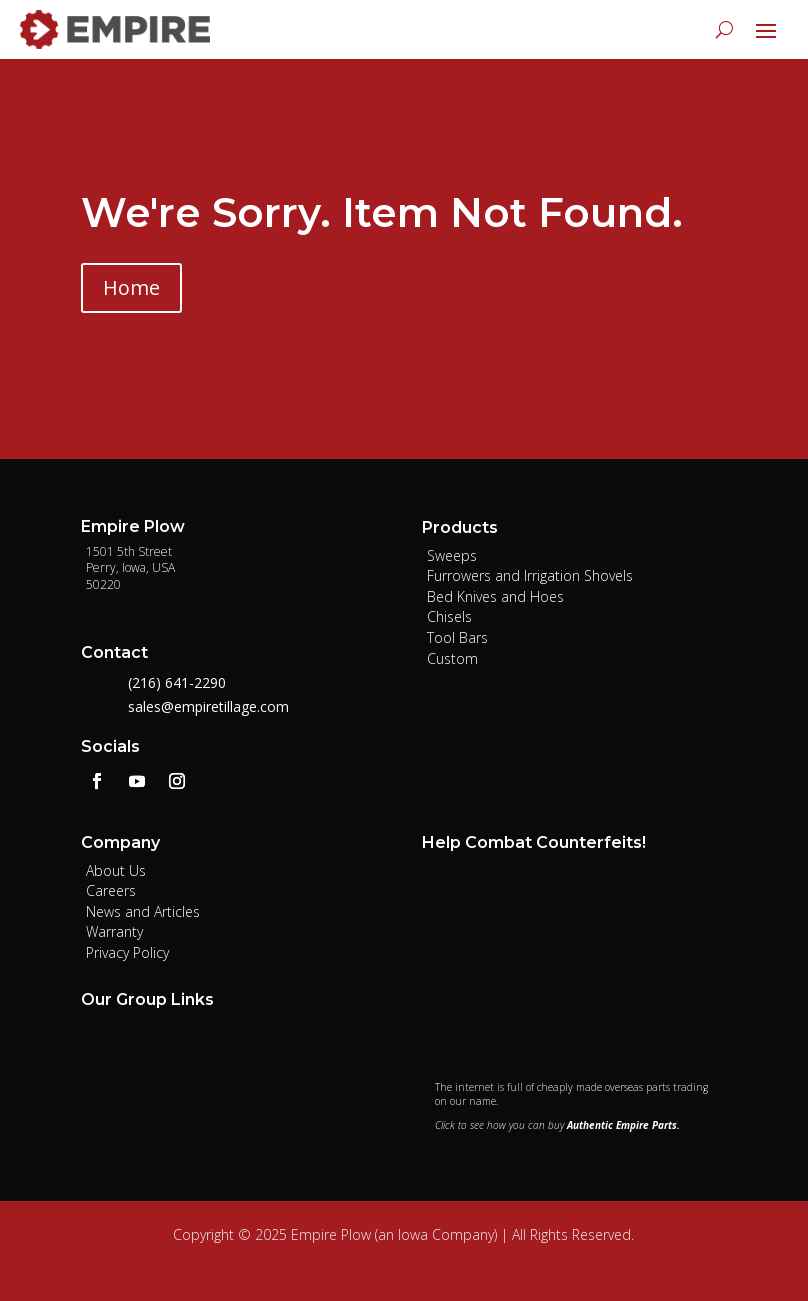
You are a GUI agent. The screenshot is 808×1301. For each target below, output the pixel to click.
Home (131, 287)
